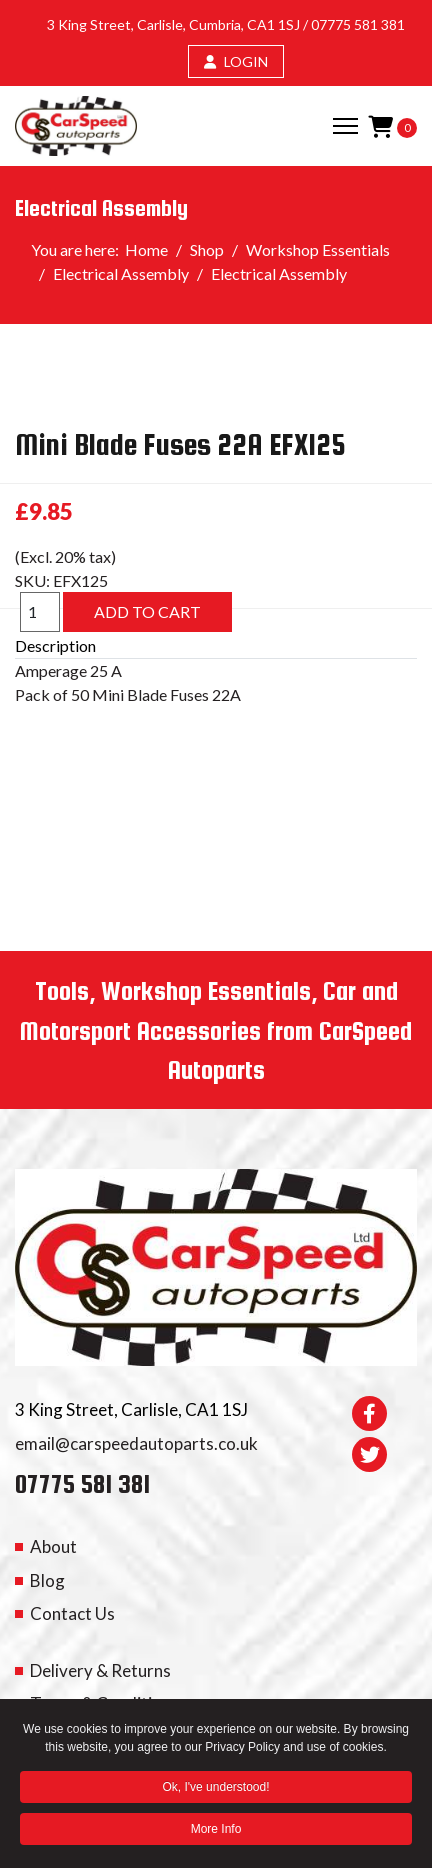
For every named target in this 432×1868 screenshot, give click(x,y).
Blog (47, 1580)
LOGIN (236, 61)
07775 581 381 (358, 24)
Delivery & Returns (100, 1670)
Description (55, 645)
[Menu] (345, 126)
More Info (216, 1831)
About (53, 1546)
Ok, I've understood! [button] (215, 1789)
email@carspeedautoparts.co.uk (136, 1443)
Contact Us (72, 1613)
